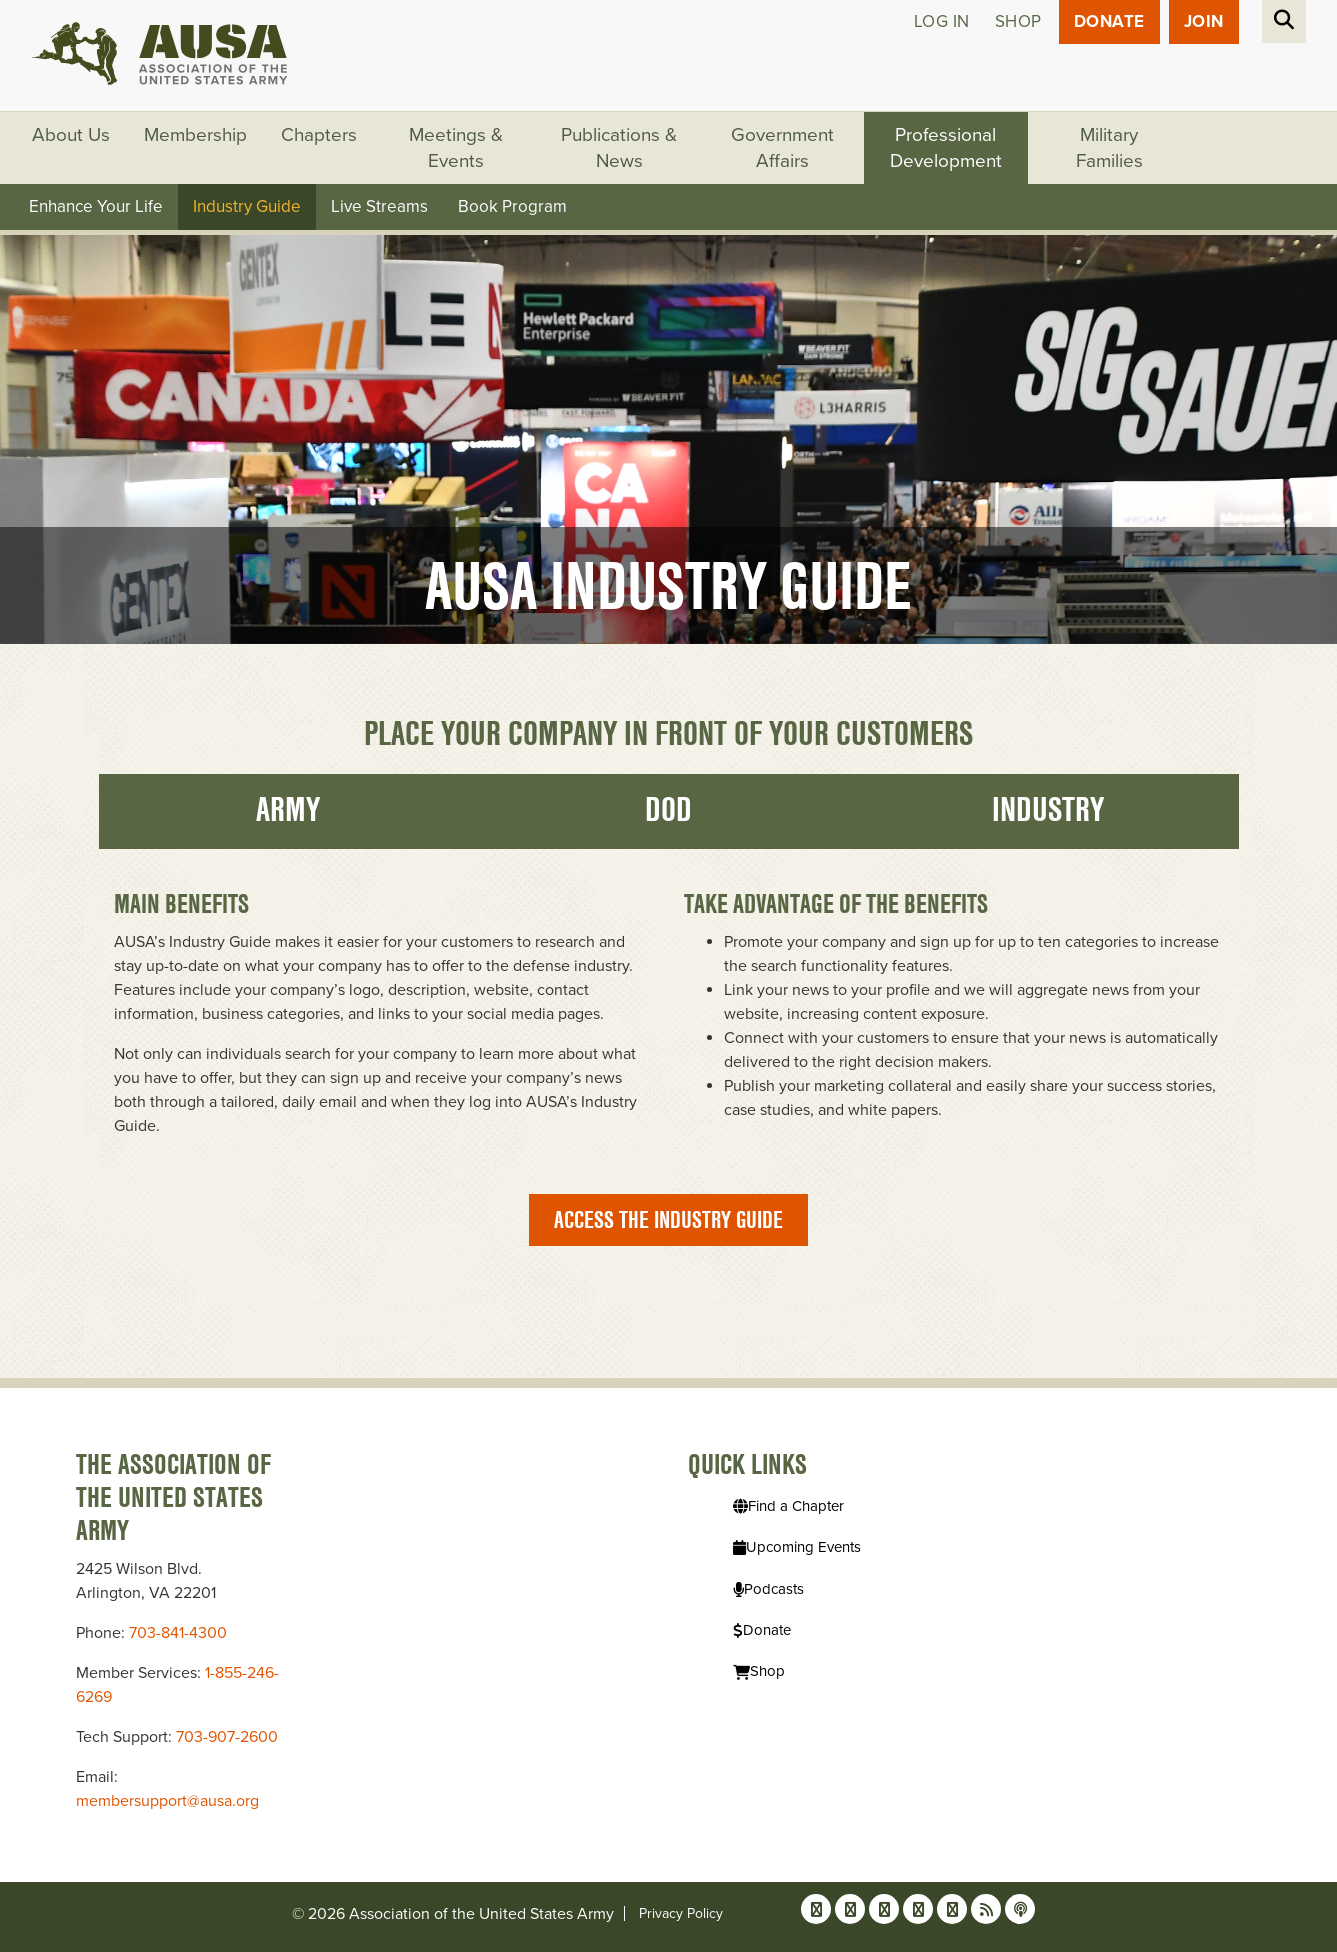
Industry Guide (247, 206)
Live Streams (379, 206)
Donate (1109, 21)
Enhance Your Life (96, 206)
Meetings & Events (456, 148)
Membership (195, 135)
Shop (1018, 21)
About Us (71, 135)
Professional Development (946, 148)
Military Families (1109, 148)
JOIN (1204, 21)
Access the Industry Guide (668, 1219)
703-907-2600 (227, 1737)
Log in (942, 21)
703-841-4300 (178, 1633)
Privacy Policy (681, 1913)
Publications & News (619, 148)
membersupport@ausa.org (167, 1801)
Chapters (319, 135)
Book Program (512, 206)
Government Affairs (782, 148)
